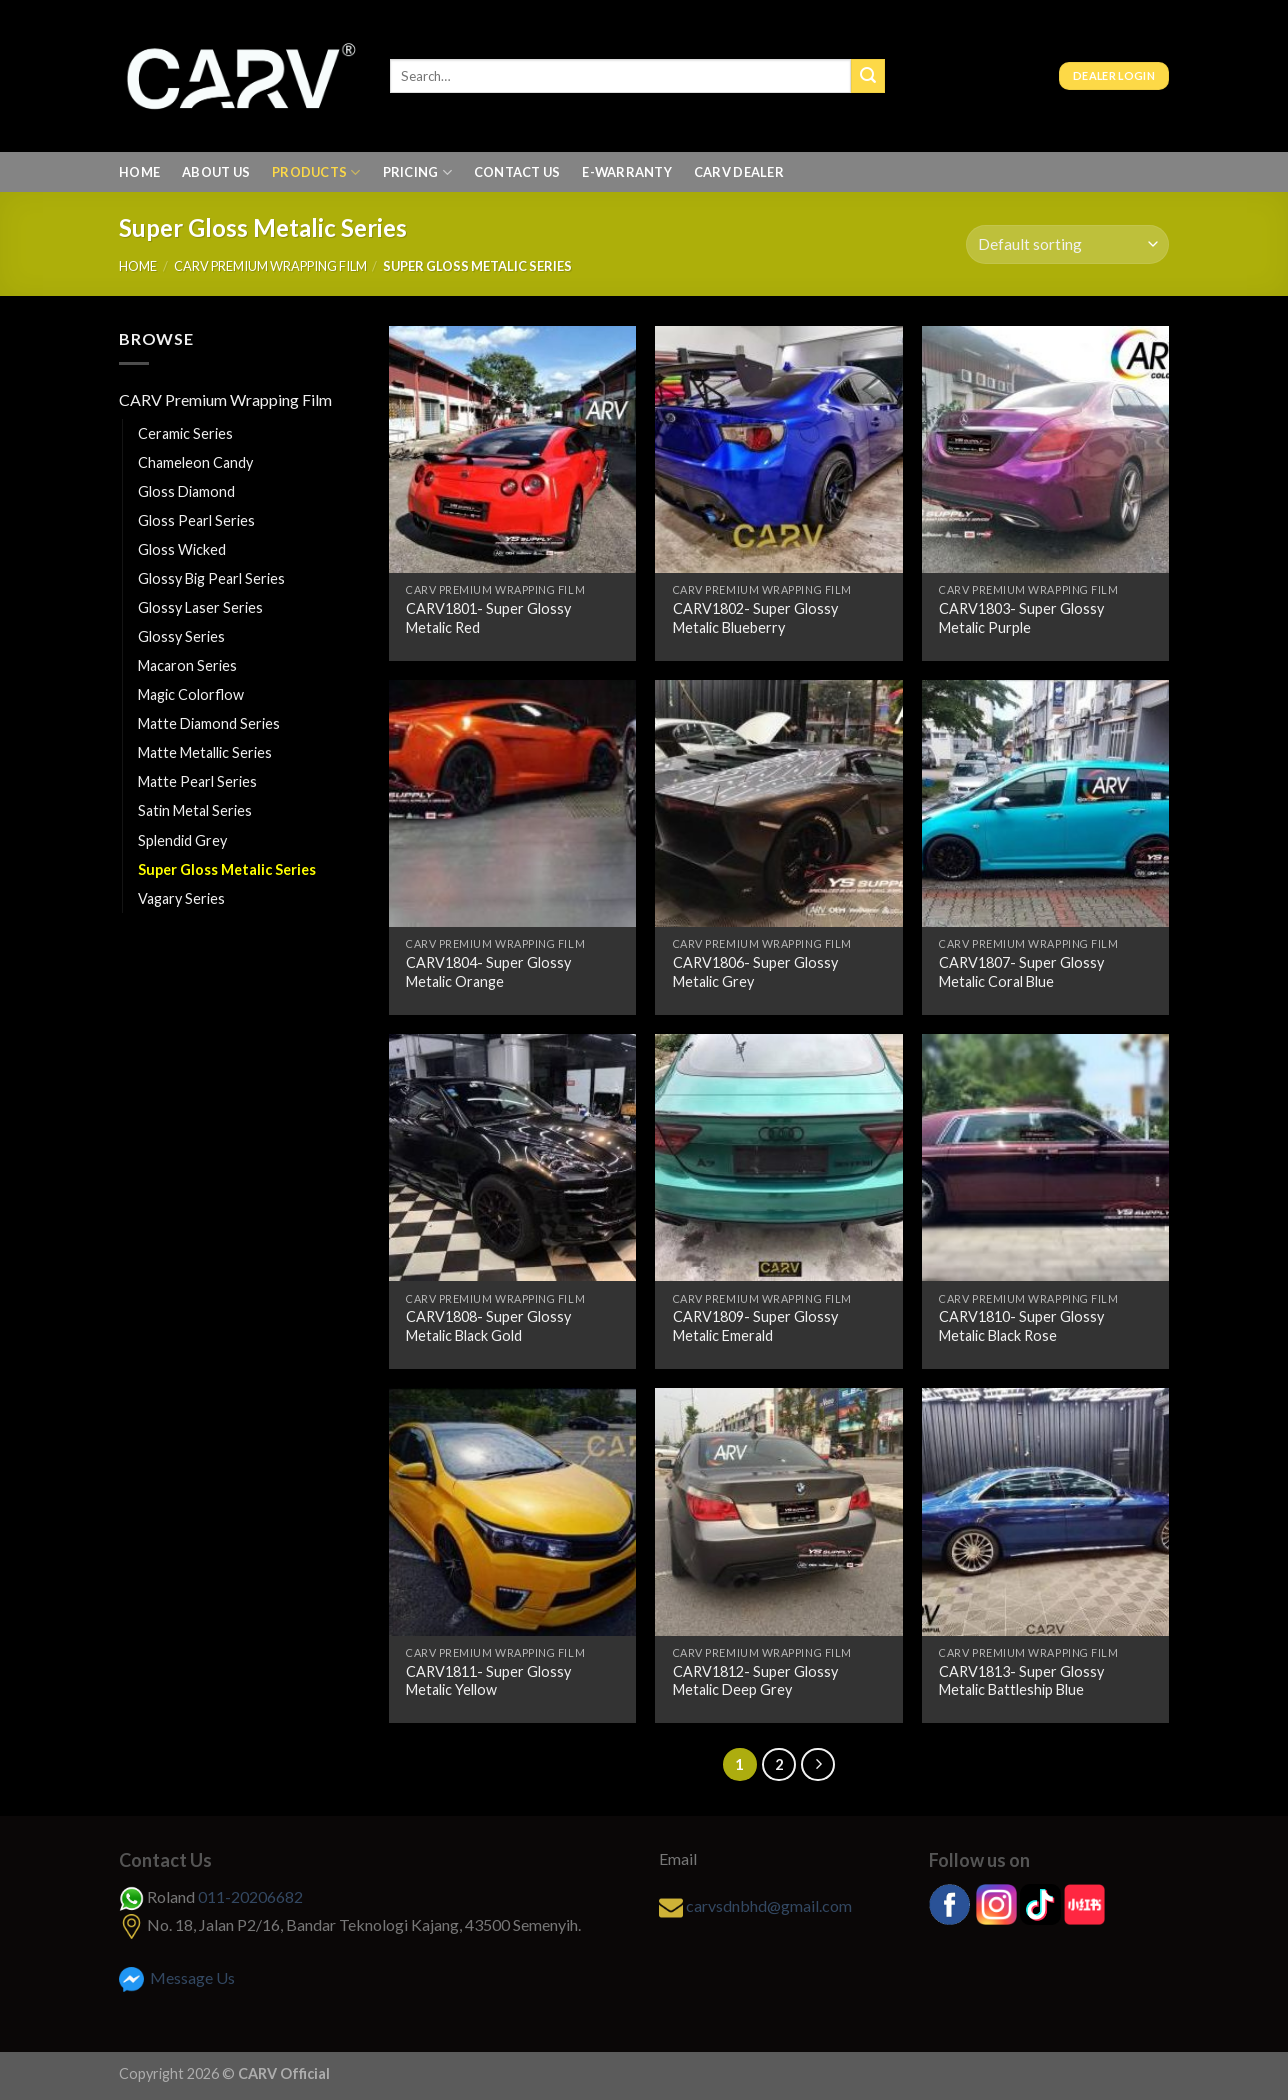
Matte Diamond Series (209, 723)
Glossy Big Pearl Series (211, 578)
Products (316, 172)
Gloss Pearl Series (196, 520)
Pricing (417, 172)
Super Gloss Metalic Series (227, 869)
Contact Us (517, 172)
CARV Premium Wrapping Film (270, 266)
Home (139, 172)
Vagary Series (181, 898)
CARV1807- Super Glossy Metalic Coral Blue (1021, 972)
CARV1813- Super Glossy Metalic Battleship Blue (1021, 1681)
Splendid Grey (182, 840)
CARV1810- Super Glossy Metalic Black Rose (1021, 1326)
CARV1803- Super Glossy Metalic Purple (1021, 618)
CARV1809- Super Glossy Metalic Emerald (755, 1326)
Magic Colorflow (191, 694)
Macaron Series (187, 665)
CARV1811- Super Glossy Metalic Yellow (488, 1681)
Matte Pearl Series (197, 781)
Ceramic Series (185, 433)
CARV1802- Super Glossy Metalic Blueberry (755, 618)
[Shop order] (1067, 244)
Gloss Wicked (182, 549)
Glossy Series (181, 636)
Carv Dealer (739, 172)
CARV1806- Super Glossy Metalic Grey (755, 972)
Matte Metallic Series (205, 752)
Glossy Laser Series (200, 607)
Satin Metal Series (195, 810)
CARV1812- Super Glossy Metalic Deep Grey (755, 1681)
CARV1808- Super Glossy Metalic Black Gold (488, 1326)
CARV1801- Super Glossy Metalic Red (488, 618)
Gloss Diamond (186, 491)
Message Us (177, 1977)
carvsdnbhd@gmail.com (769, 1905)
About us (216, 172)
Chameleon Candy (195, 462)
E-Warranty (627, 172)
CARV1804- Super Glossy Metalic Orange (488, 972)
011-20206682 (250, 1896)
